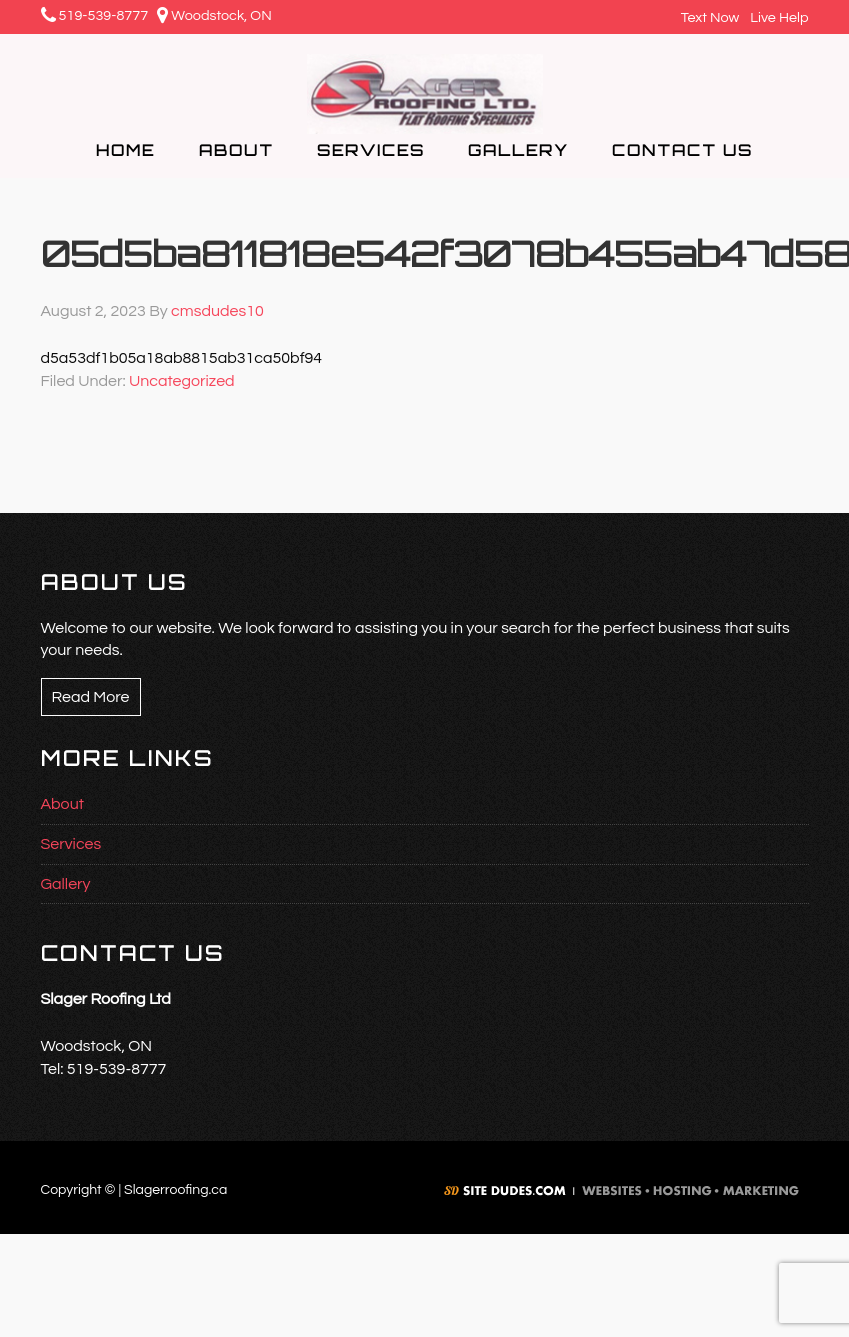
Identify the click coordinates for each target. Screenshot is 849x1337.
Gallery (66, 884)
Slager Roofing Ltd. (425, 94)
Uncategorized (182, 381)
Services (71, 844)
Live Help (776, 17)
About (62, 804)
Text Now (707, 17)
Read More (91, 697)
